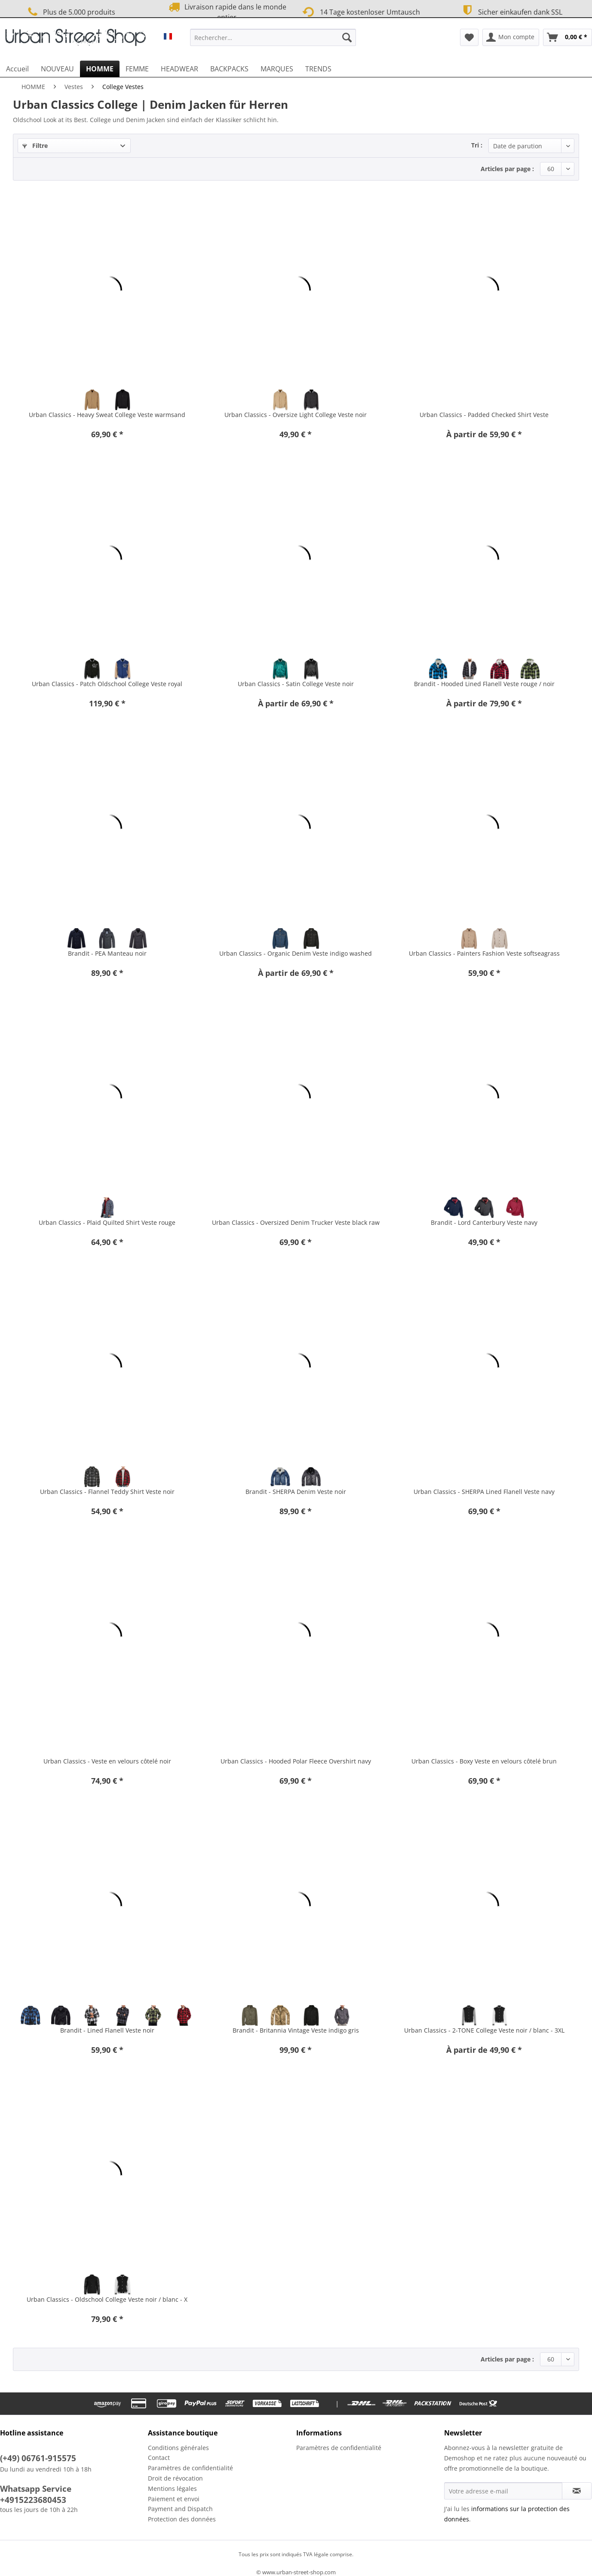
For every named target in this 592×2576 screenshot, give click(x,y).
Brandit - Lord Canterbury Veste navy (484, 1222)
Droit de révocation (175, 2478)
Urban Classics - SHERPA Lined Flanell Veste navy (484, 1491)
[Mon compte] (510, 37)
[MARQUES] (277, 69)
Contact (159, 2457)
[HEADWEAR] (179, 69)
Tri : (476, 145)
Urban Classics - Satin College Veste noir (296, 684)
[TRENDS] (318, 69)
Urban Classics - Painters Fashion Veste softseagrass (484, 953)
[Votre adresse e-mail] (503, 2490)
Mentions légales (172, 2488)
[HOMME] (100, 69)
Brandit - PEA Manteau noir (107, 953)
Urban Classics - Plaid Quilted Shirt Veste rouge (107, 1222)
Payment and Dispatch (180, 2509)
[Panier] (567, 37)
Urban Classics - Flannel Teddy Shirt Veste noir (107, 1491)
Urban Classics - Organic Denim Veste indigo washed (295, 953)
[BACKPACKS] (229, 69)
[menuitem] (273, 41)
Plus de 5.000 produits (70, 11)
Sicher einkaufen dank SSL (511, 11)
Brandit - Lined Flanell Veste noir (107, 2030)
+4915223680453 (33, 2499)
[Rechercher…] (273, 37)
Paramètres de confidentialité (190, 2468)
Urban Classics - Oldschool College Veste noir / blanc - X (107, 2299)
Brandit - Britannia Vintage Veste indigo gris (296, 2030)
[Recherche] (347, 37)
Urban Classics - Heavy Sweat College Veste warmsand (107, 415)
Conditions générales (178, 2448)
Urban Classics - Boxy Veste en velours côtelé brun (484, 1761)
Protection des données (182, 2519)
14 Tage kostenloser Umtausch (361, 11)
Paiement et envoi (173, 2499)
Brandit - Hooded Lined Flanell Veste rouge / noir (484, 684)
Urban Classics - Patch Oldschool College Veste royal (107, 684)
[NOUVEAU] (57, 69)
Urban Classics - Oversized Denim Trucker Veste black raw (296, 1222)
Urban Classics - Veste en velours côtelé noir (107, 1761)
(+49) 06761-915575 (38, 2458)
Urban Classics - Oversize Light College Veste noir (295, 415)
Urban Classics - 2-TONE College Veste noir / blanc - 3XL (484, 2030)
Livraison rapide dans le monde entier (226, 11)
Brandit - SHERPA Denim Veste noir (295, 1491)
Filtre (35, 145)
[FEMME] (137, 69)
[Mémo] (469, 37)
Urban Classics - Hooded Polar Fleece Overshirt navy (296, 1761)
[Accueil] (17, 69)
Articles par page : (507, 169)
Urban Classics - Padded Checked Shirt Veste (484, 415)
